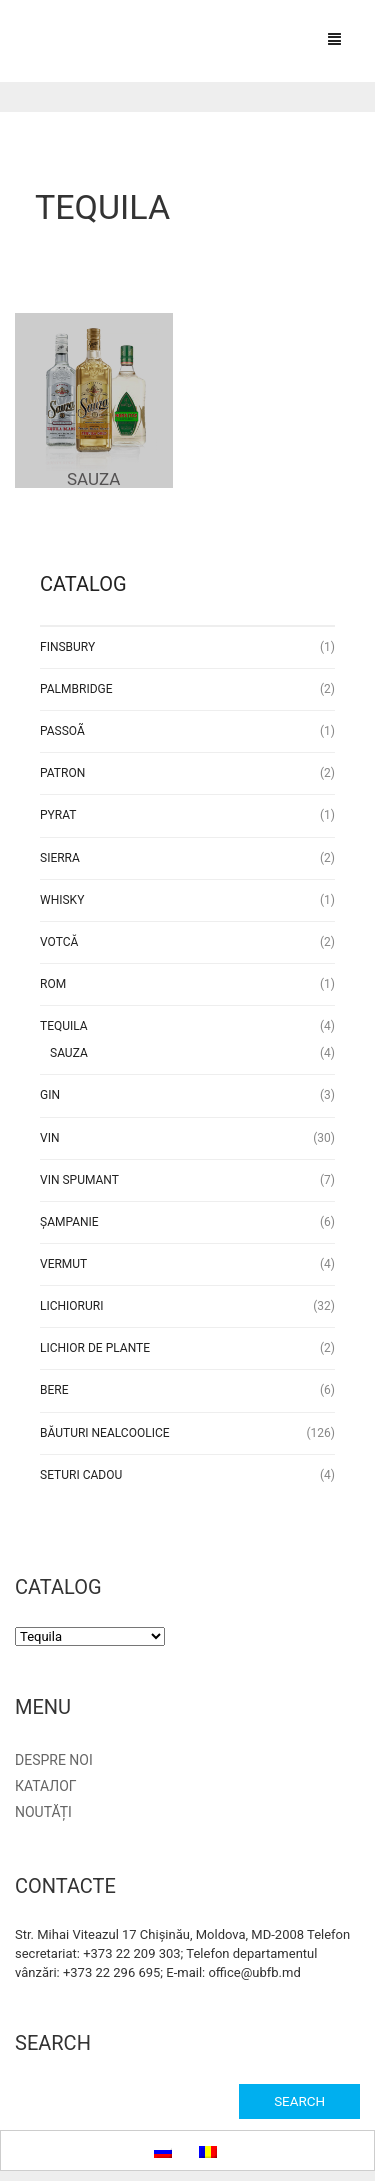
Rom (53, 984)
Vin (49, 1138)
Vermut (63, 1264)
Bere (54, 1390)
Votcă (59, 942)
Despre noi (54, 1760)
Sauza (69, 1053)
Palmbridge (76, 689)
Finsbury (67, 647)
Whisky (62, 900)
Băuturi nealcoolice (105, 1433)
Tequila (64, 1026)
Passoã (62, 731)
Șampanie (69, 1222)
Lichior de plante (95, 1348)
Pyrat (58, 815)
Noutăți (43, 1812)
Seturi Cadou (81, 1475)
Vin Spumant (79, 1180)
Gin (50, 1095)
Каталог (46, 1786)
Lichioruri (71, 1306)
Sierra (60, 858)
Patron (62, 773)
